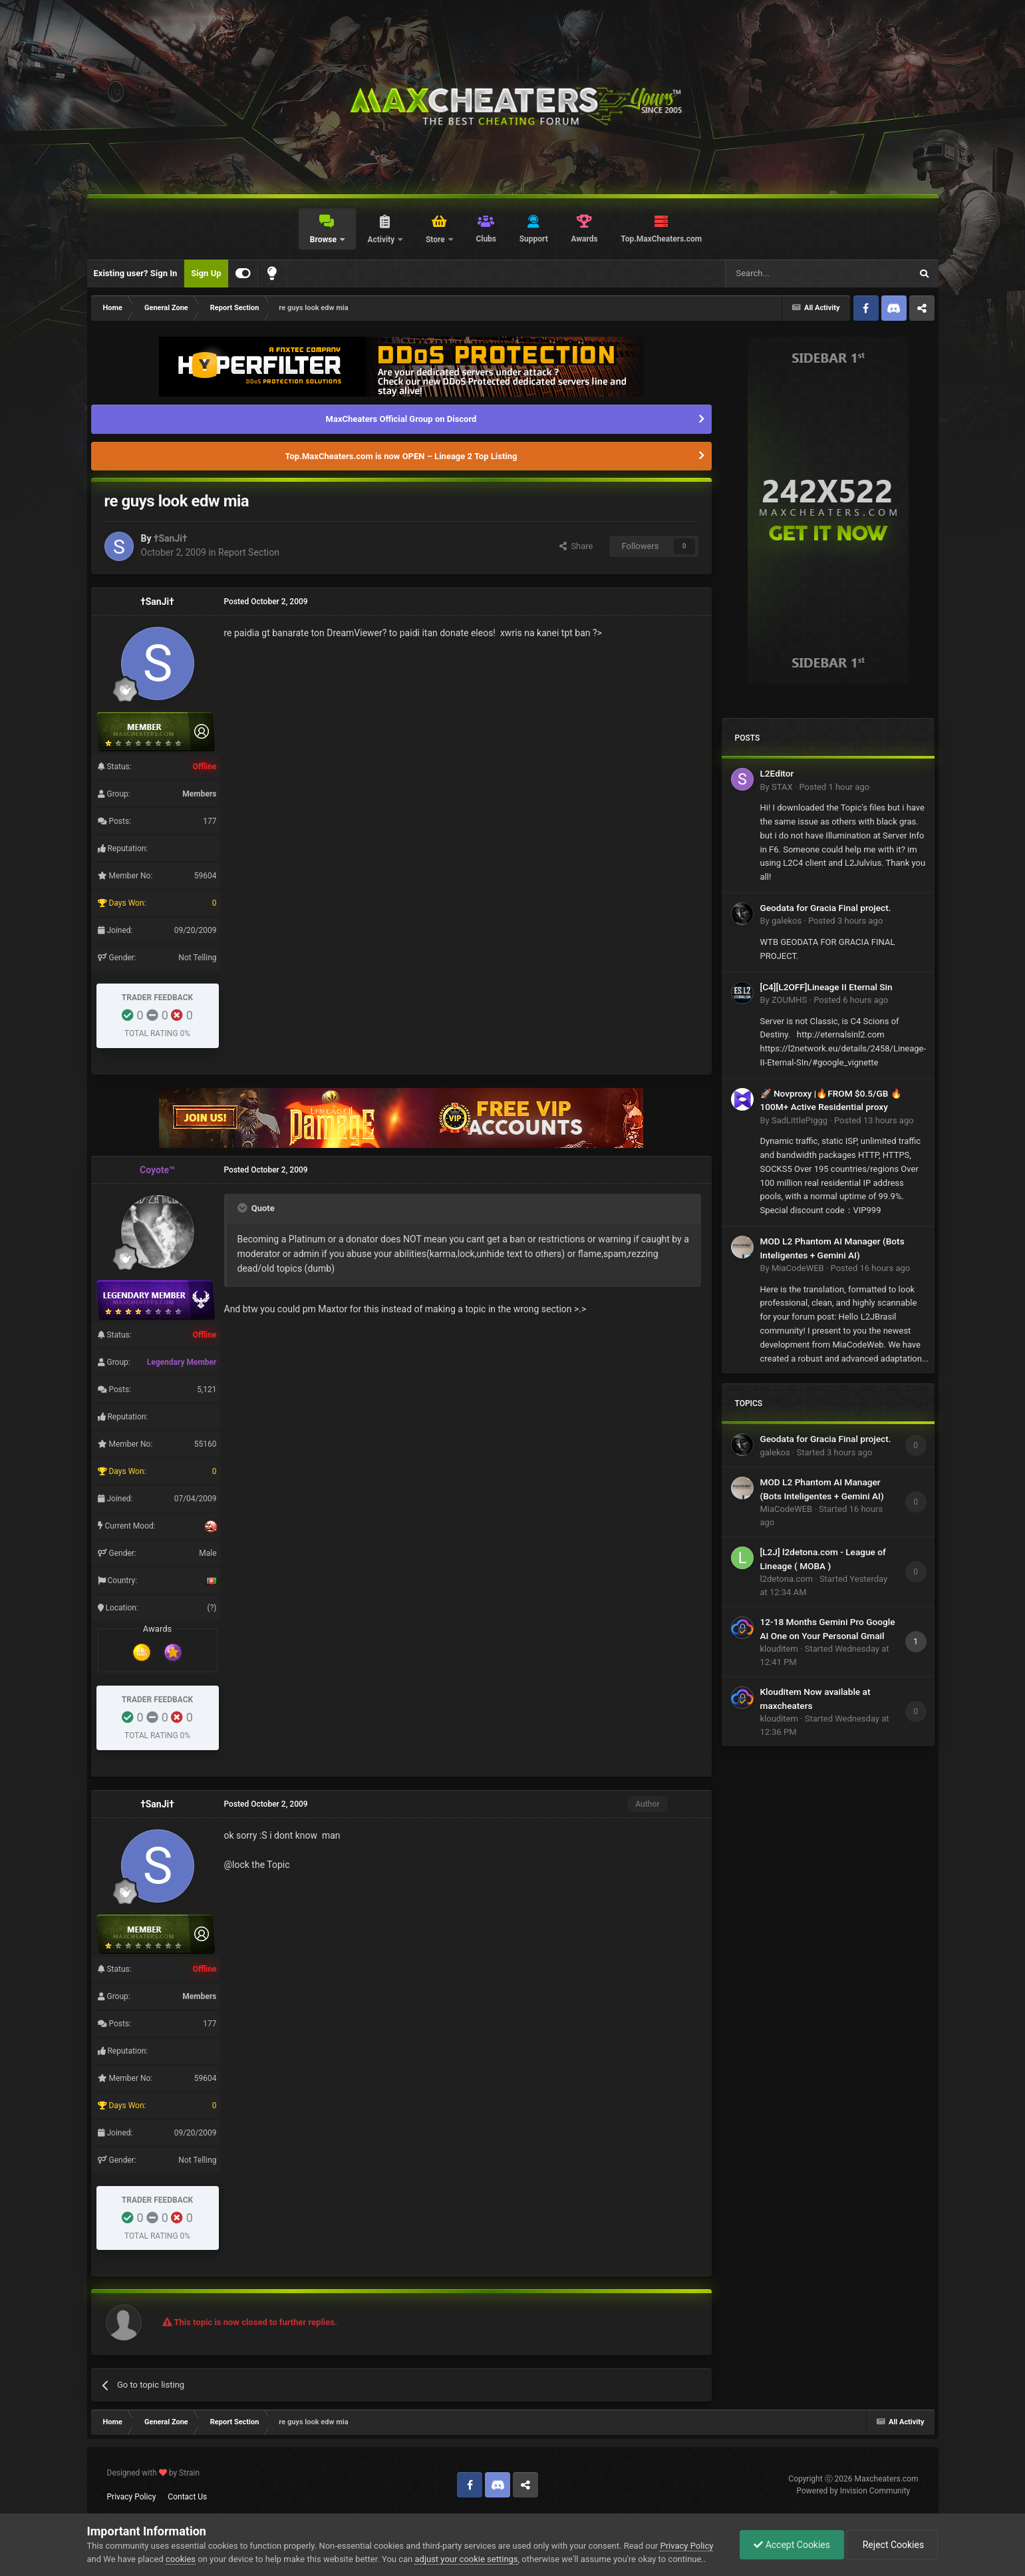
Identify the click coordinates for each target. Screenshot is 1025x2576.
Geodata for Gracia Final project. (825, 907)
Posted (834, 787)
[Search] (787, 273)
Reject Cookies (892, 2544)
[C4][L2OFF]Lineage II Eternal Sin (826, 987)
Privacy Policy (131, 2496)
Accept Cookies (792, 2544)
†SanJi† (171, 538)
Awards (584, 239)
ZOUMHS (789, 1000)
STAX (782, 787)
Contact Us (187, 2496)
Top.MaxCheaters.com (661, 239)
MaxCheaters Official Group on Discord (401, 419)
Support (533, 239)
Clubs (486, 239)
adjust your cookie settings (465, 2559)
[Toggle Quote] (243, 1207)
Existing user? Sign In (136, 273)
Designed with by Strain (153, 2473)
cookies (181, 2559)
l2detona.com (786, 1579)
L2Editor (777, 773)
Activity (381, 239)
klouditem (779, 1649)
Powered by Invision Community (854, 2490)
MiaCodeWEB (798, 1268)
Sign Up (206, 273)
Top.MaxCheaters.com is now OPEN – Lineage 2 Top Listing (401, 456)
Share (576, 546)
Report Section (248, 552)
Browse (324, 239)
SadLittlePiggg (799, 1120)
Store (436, 239)
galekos (787, 921)
